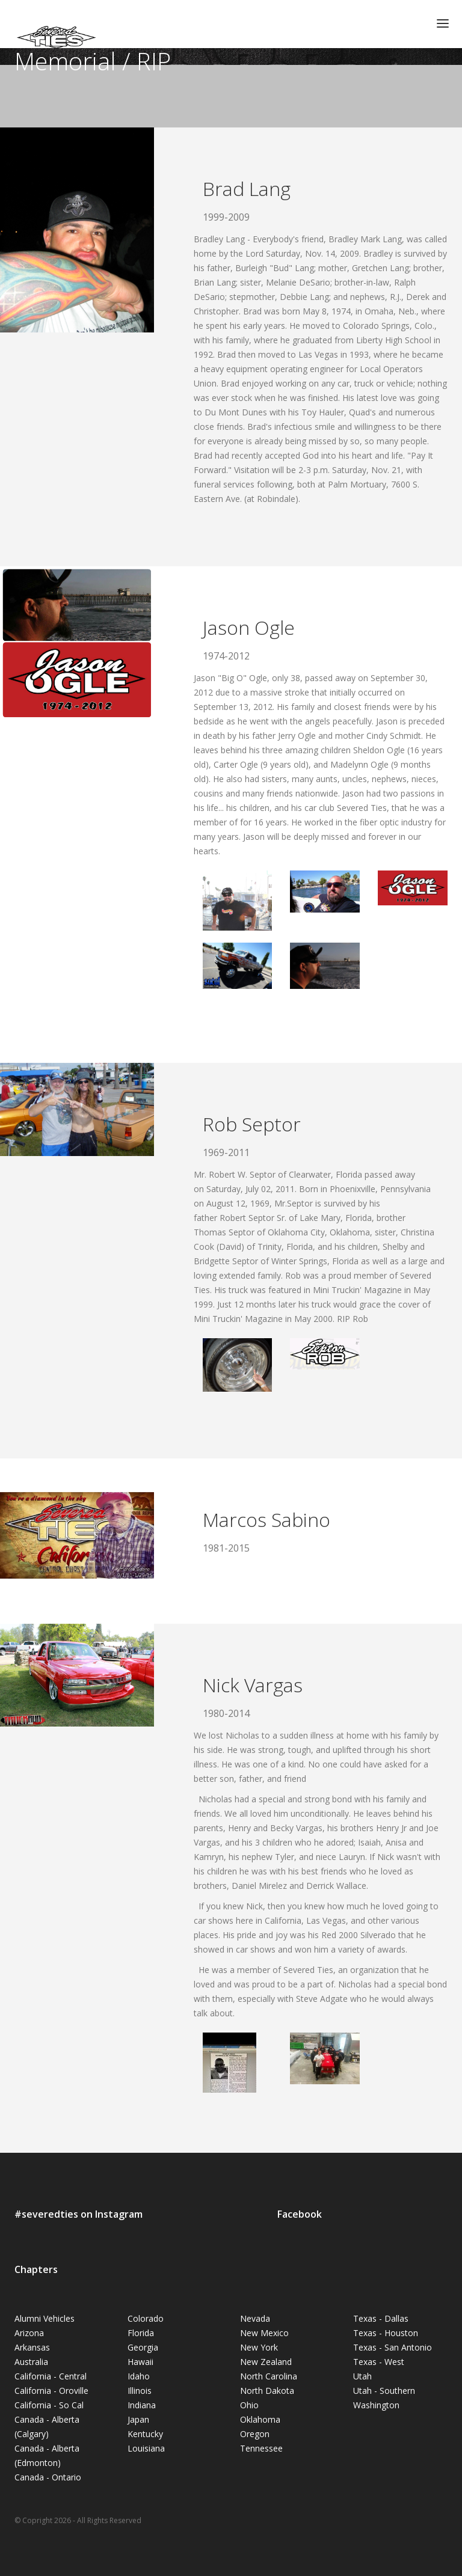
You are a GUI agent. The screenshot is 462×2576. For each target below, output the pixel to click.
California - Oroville (51, 2390)
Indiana (142, 2405)
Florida (141, 2333)
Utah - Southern (384, 2390)
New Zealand (266, 2361)
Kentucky (145, 2434)
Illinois (140, 2390)
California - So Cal (49, 2405)
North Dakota (267, 2390)
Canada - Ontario (47, 2477)
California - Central (50, 2376)
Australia (31, 2361)
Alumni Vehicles (44, 2318)
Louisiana (146, 2448)
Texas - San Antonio (392, 2347)
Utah (362, 2376)
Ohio (249, 2405)
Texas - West (378, 2361)
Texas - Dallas (380, 2318)
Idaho (139, 2376)
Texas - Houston (385, 2333)
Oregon (255, 2434)
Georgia (143, 2347)
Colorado (146, 2318)
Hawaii (140, 2361)
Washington (376, 2405)
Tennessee (261, 2448)
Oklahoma (260, 2419)
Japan (138, 2419)
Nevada (255, 2318)
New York (259, 2347)
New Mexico (264, 2333)
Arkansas (32, 2347)
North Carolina (268, 2376)
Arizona (29, 2333)
